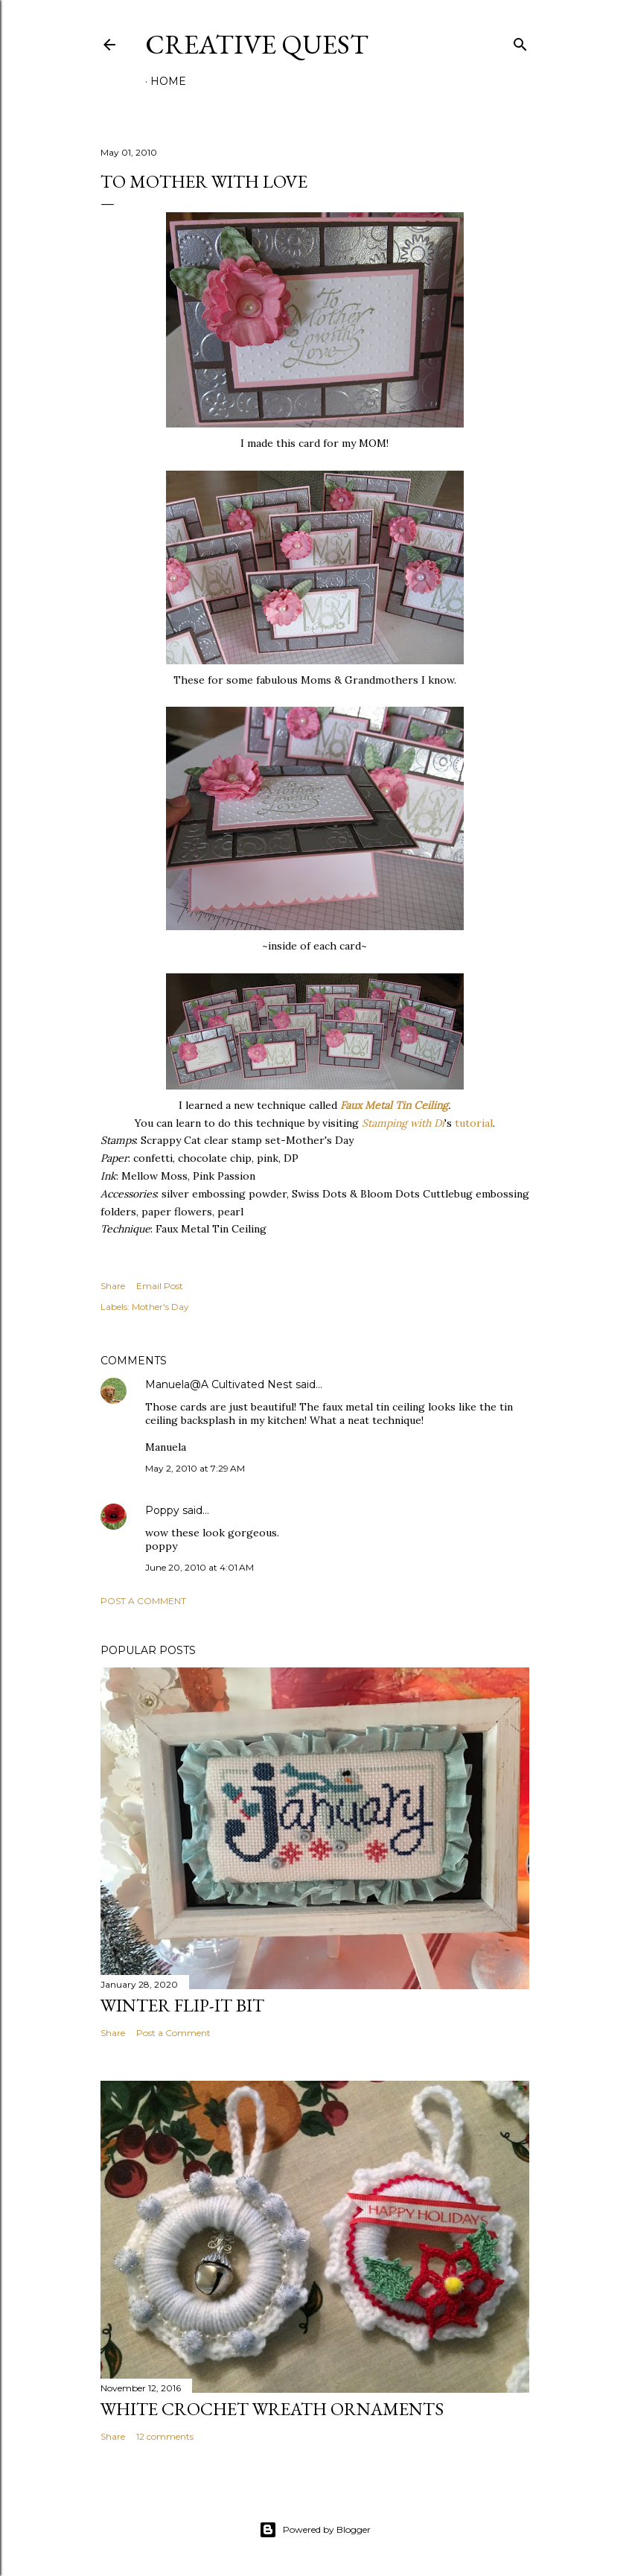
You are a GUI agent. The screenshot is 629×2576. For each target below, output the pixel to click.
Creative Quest (256, 44)
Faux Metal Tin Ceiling (394, 1105)
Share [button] (112, 1285)
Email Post (159, 1285)
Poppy (162, 1510)
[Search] (520, 41)
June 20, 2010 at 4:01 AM (199, 1567)
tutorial (474, 1123)
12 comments (165, 2436)
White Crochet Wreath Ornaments (272, 2408)
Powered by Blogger (315, 2530)
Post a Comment (143, 1600)
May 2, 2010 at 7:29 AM (195, 1468)
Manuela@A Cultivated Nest (219, 1384)
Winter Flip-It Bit (182, 2005)
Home (168, 81)
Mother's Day (160, 1306)
